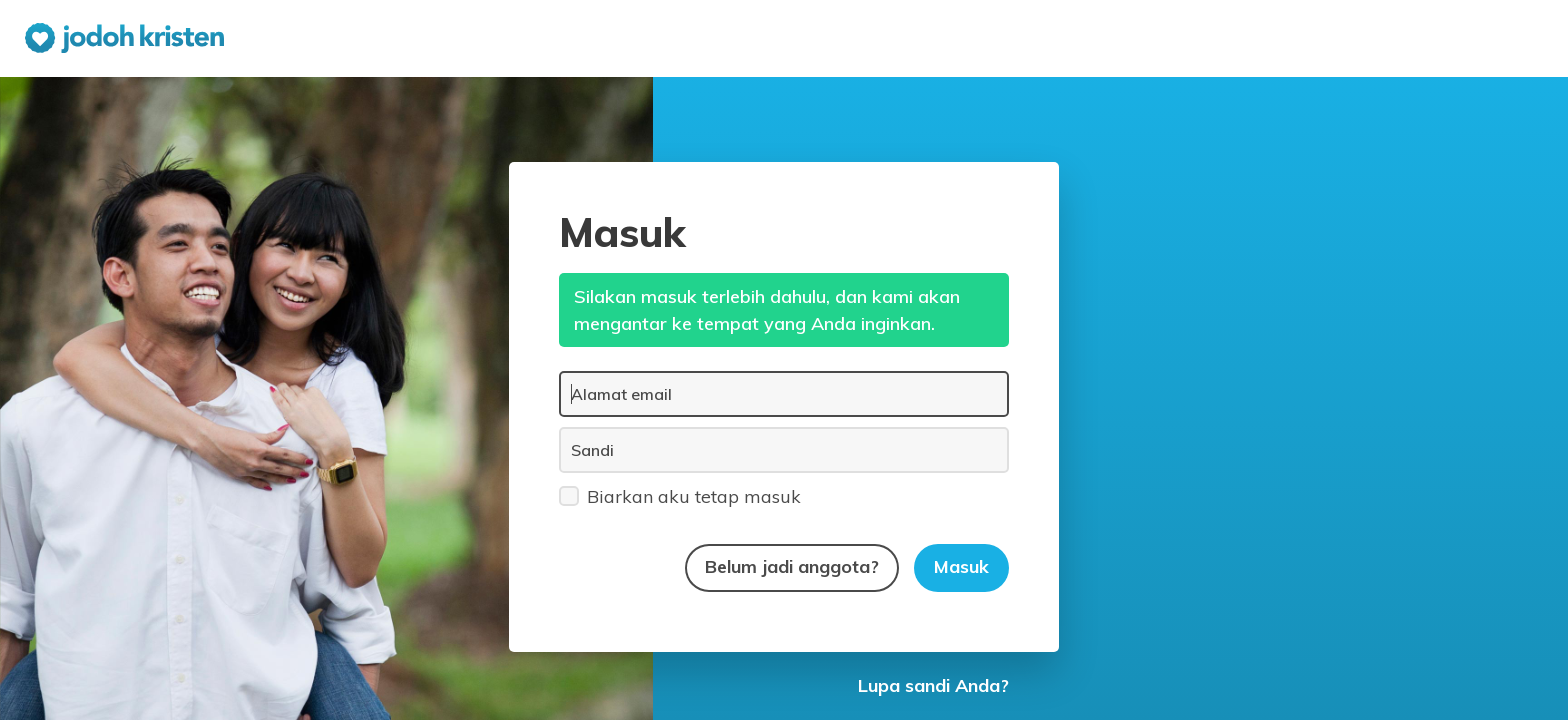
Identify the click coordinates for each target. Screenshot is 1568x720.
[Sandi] (784, 450)
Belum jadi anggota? (792, 566)
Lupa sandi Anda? (933, 685)
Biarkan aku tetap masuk (680, 495)
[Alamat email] (784, 394)
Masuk (961, 566)
